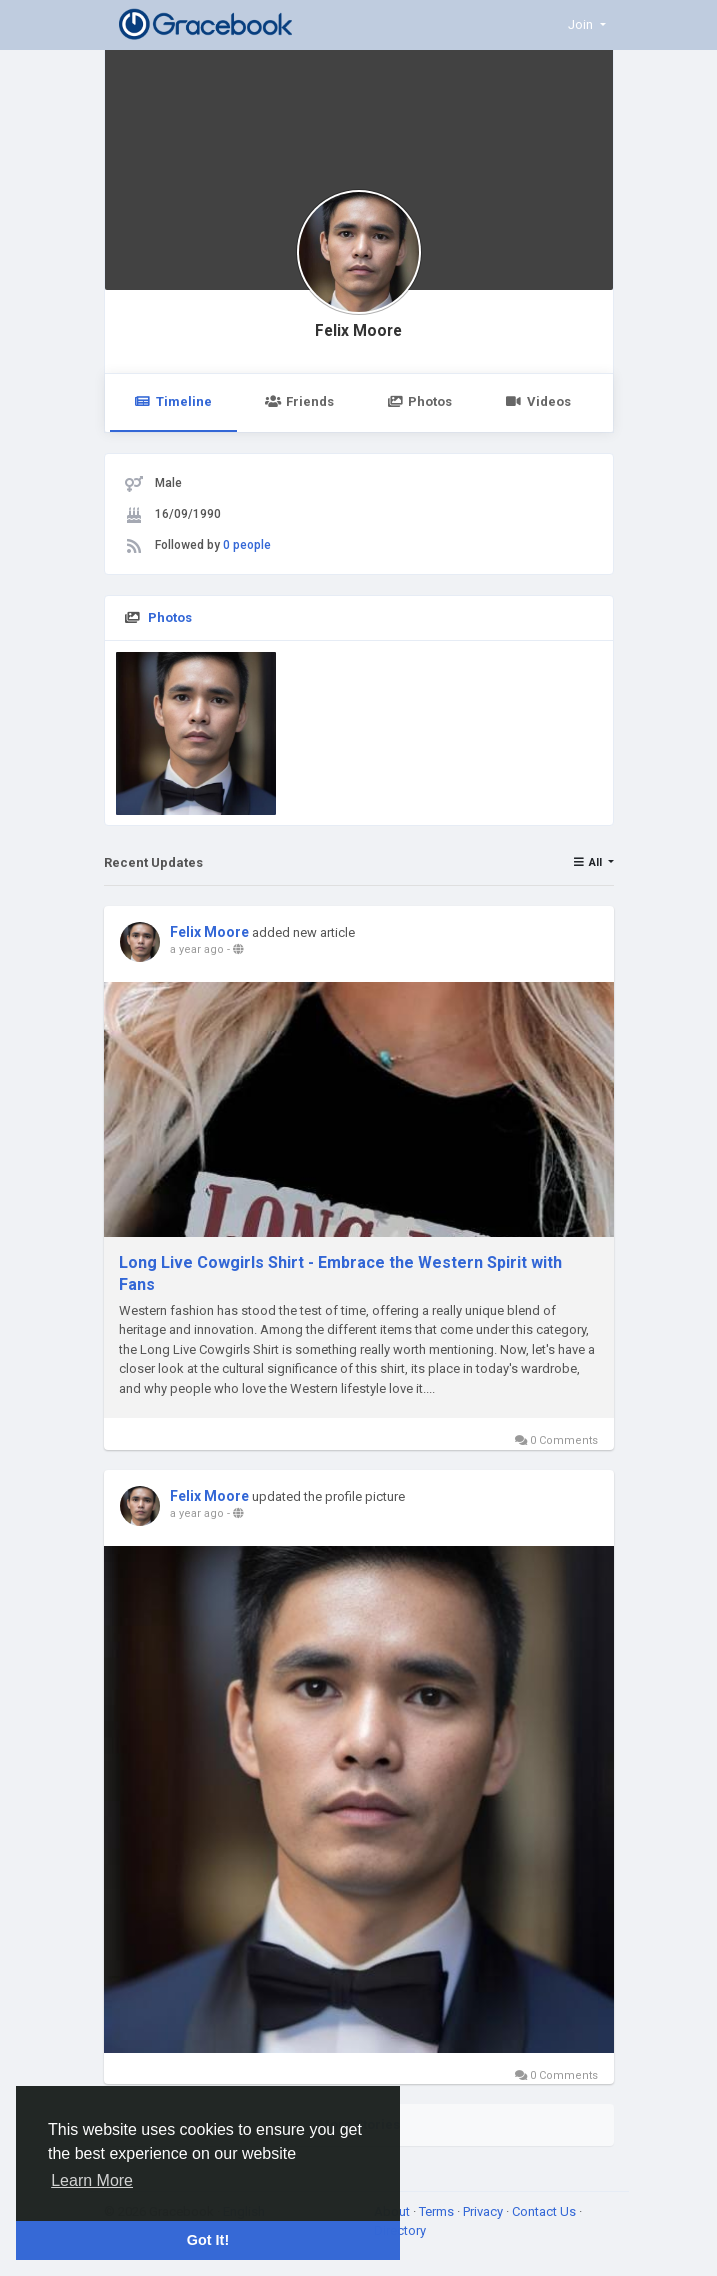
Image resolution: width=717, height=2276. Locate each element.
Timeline (173, 401)
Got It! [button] (208, 2240)
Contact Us (545, 2211)
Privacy (484, 2211)
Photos (419, 401)
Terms (438, 2211)
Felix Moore (358, 331)
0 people (247, 545)
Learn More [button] (92, 2180)
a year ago (197, 949)
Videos (537, 401)
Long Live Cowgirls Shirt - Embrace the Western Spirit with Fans (340, 1273)
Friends (299, 401)
